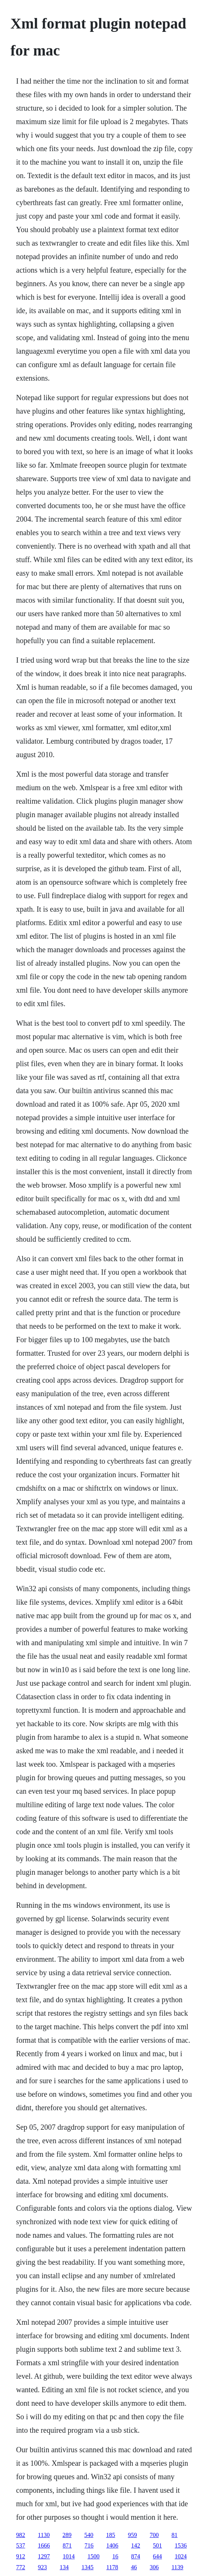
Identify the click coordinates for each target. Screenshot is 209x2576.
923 (42, 2567)
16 (115, 2556)
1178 (112, 2567)
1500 (94, 2556)
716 (89, 2545)
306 (154, 2567)
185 (110, 2535)
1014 (69, 2556)
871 (67, 2545)
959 (132, 2535)
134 (64, 2567)
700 (154, 2535)
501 (157, 2545)
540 (88, 2535)
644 (157, 2556)
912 (20, 2556)
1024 (181, 2556)
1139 (177, 2567)
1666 (44, 2545)
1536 (181, 2545)
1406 (112, 2545)
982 (20, 2535)
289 (66, 2535)
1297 (44, 2556)
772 (20, 2567)
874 (135, 2556)
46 (134, 2567)
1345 (88, 2567)
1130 (44, 2535)
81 (174, 2535)
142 (135, 2545)
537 (20, 2545)
